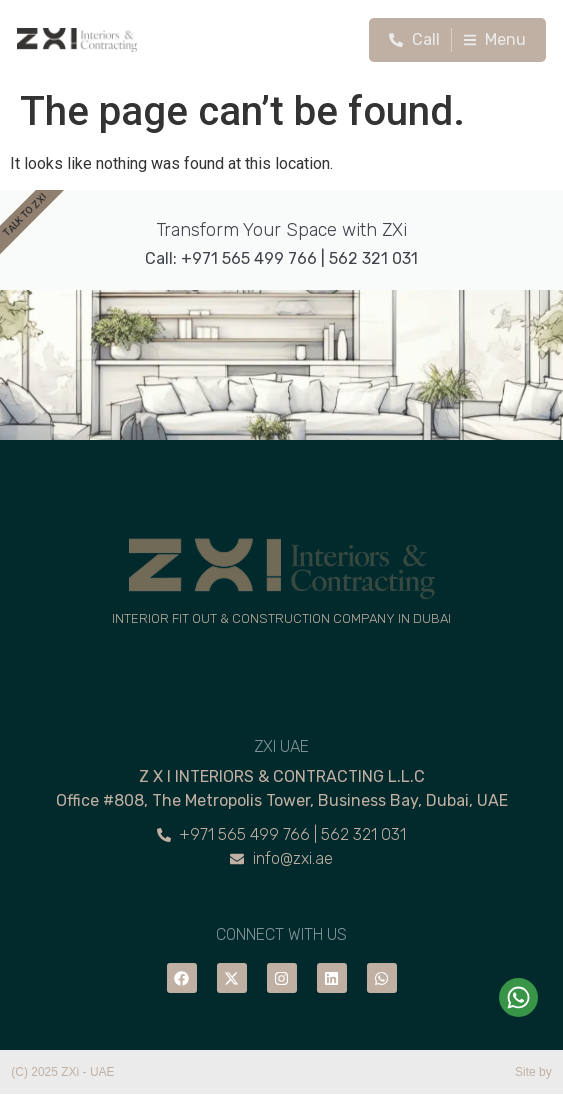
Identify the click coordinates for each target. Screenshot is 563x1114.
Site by (533, 1072)
